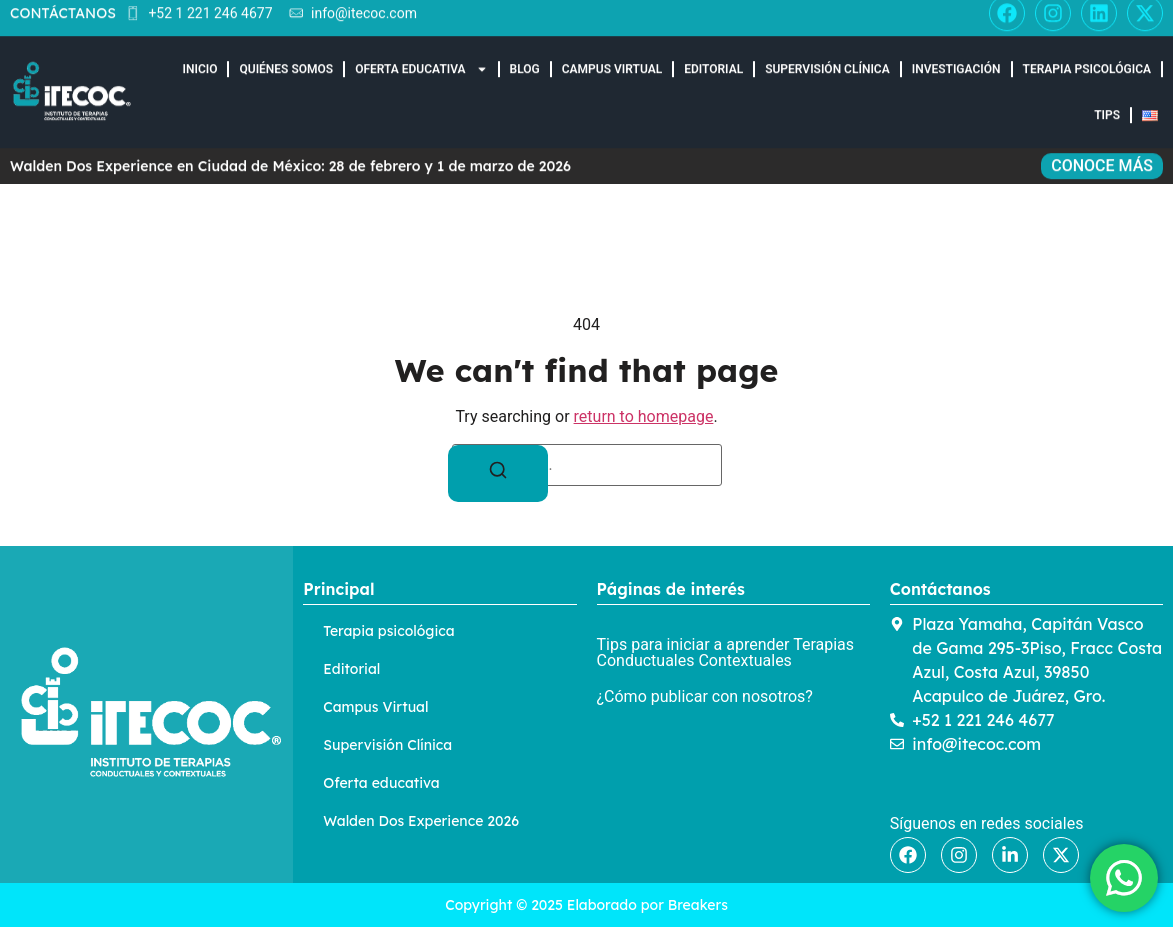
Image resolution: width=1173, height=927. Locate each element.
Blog (525, 53)
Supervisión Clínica (827, 53)
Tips (1107, 99)
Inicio (200, 53)
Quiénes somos (286, 53)
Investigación (956, 53)
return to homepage (644, 416)
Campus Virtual (612, 53)
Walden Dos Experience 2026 (421, 821)
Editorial (713, 53)
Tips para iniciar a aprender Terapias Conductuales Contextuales (726, 652)
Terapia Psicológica (1087, 53)
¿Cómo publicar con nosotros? (705, 696)
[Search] (498, 473)
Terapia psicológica (388, 631)
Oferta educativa (421, 53)
